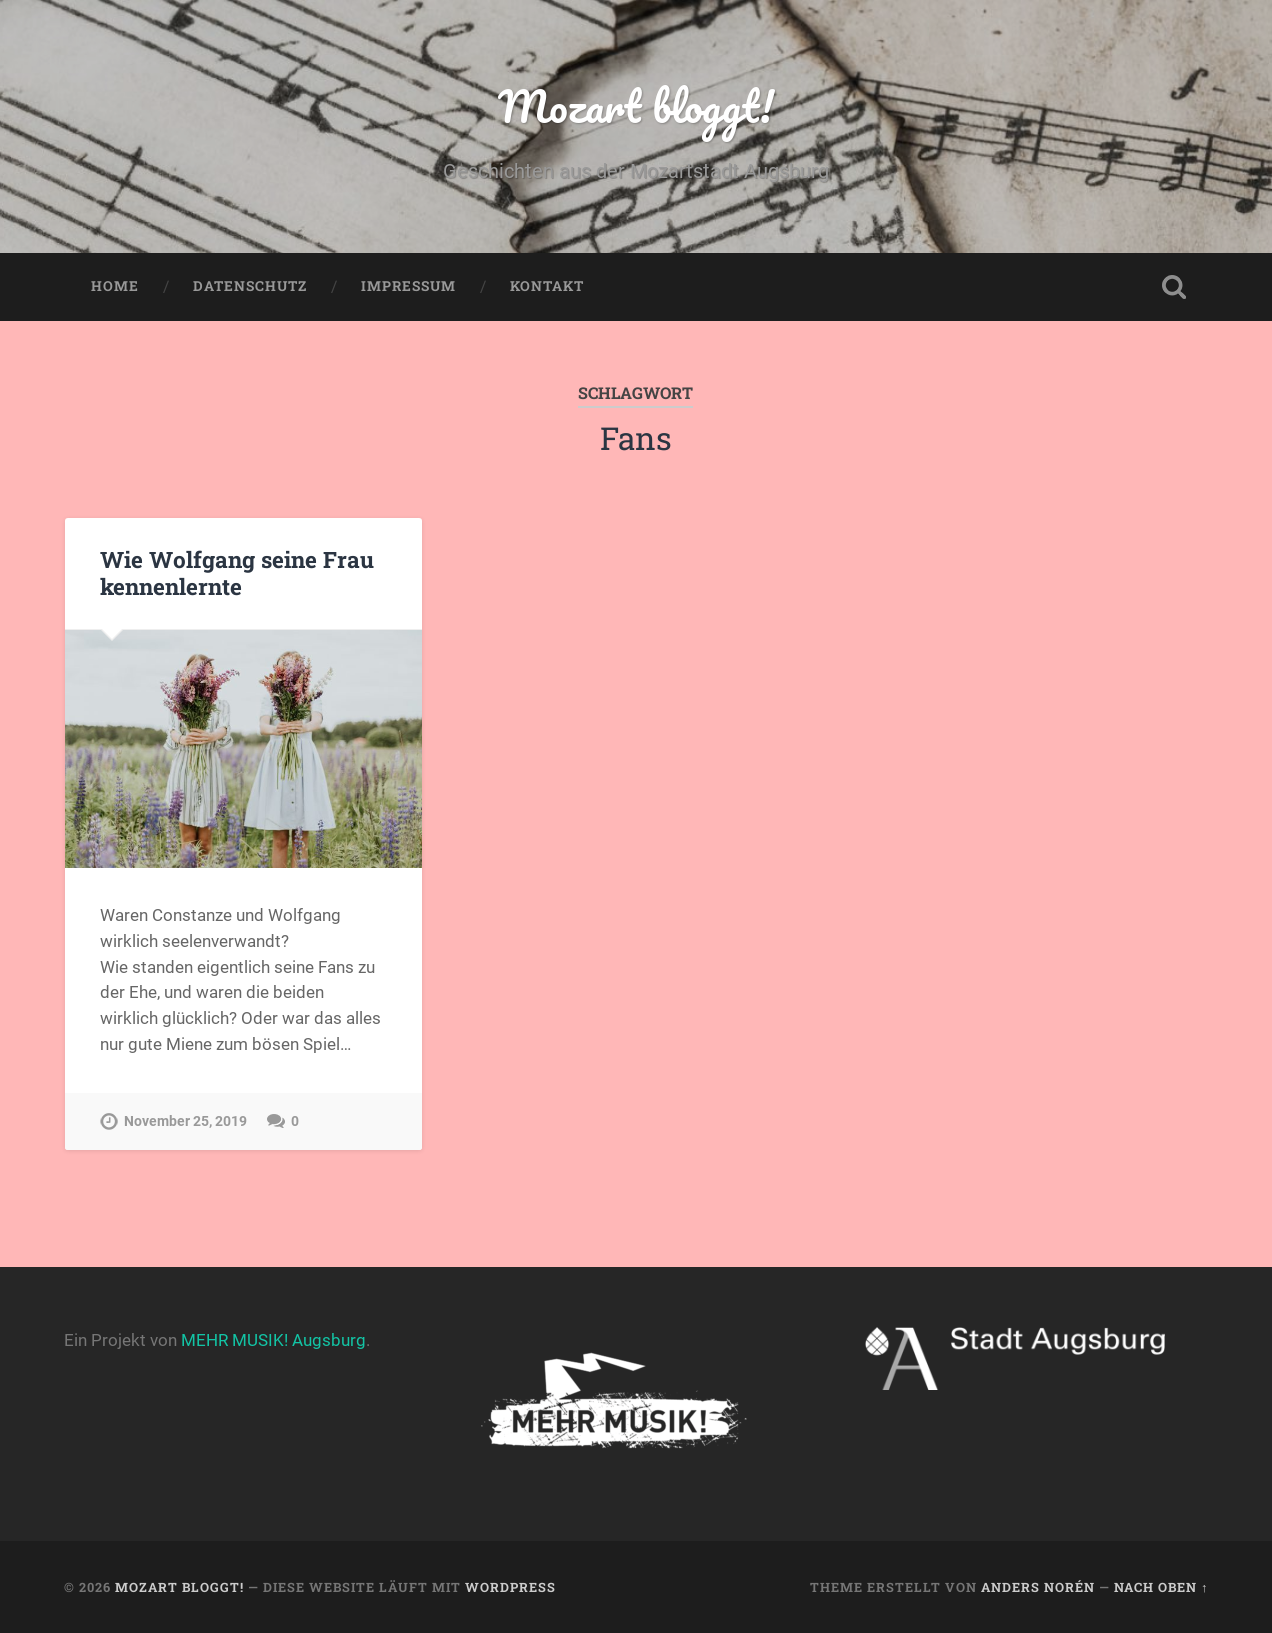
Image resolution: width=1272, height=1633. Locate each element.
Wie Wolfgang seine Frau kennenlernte (237, 572)
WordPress (510, 1587)
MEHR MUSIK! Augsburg (273, 1340)
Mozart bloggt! (636, 105)
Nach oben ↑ (1161, 1587)
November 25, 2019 (185, 1121)
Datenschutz (250, 286)
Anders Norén (1038, 1587)
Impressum (408, 286)
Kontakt (547, 286)
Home (115, 286)
